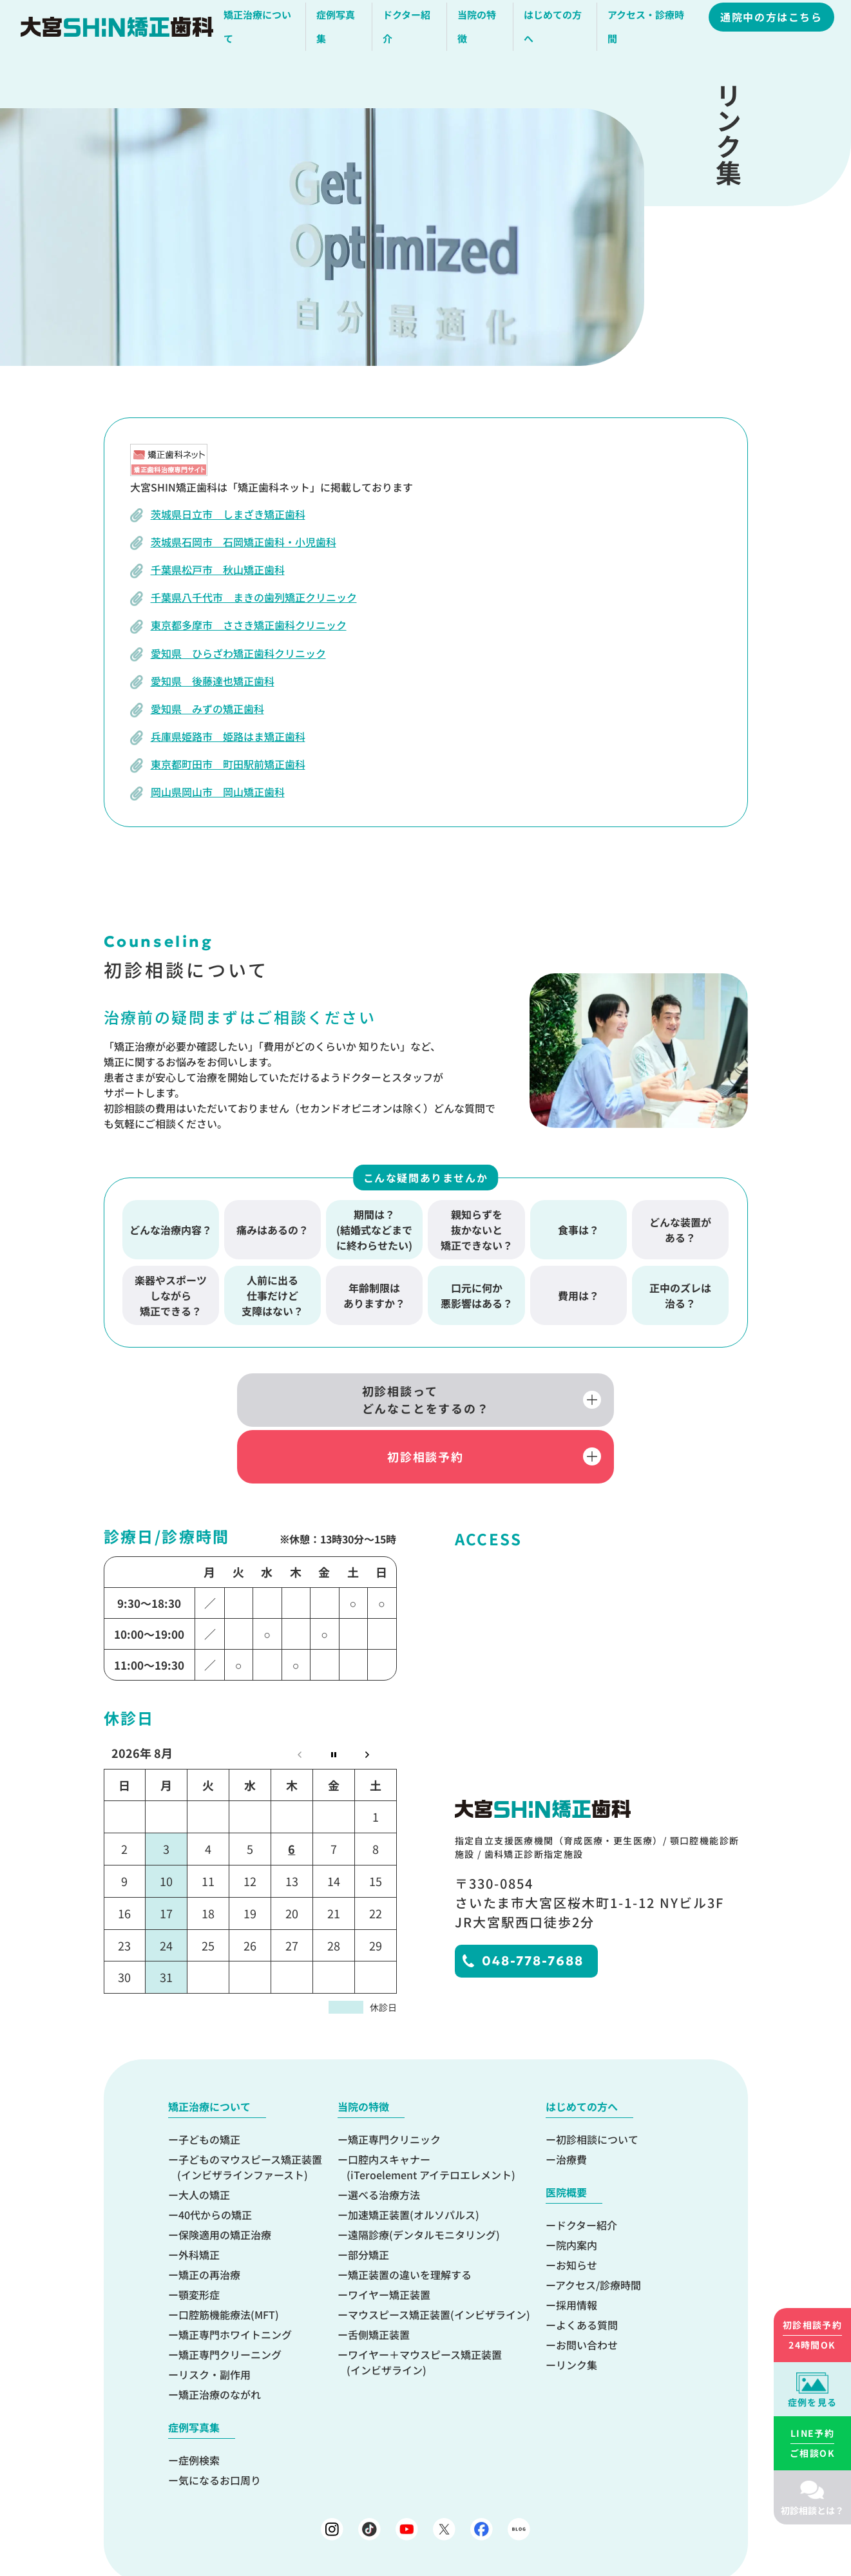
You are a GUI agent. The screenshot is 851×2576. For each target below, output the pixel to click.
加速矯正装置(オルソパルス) (413, 2162)
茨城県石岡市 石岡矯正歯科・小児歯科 (243, 541)
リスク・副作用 (214, 2322)
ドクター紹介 (586, 2172)
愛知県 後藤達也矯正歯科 (212, 681)
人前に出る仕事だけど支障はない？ (272, 1295)
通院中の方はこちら (773, 21)
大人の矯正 (204, 2142)
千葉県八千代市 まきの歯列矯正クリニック (254, 597)
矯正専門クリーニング (230, 2302)
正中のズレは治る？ (680, 1295)
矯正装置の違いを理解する (410, 2222)
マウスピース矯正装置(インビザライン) (439, 2262)
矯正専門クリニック (394, 2087)
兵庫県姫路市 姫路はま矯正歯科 (228, 736)
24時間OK (812, 2334)
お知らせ (576, 2212)
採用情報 (576, 2252)
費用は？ (578, 1295)
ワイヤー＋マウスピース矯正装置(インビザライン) (424, 2310)
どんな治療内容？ (170, 1229)
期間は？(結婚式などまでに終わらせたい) (374, 1230)
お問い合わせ (587, 2292)
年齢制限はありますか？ (374, 1295)
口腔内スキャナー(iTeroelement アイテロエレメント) (431, 2114)
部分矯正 (368, 2202)
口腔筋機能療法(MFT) (228, 2262)
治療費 (571, 2107)
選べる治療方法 (384, 2142)
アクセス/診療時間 (598, 2232)
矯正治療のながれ (219, 2342)
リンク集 (576, 2312)
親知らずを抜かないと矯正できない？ (477, 1230)
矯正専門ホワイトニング (235, 2282)
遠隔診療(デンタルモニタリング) (424, 2182)
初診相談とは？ (812, 2510)
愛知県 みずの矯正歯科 (207, 708)
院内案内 (576, 2192)
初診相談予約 (561, 1401)
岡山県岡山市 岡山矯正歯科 (218, 791)
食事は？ (578, 1229)
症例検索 (199, 2408)
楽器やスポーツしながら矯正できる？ (171, 1295)
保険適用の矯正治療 (224, 2182)
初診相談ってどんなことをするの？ (290, 1402)
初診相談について (597, 2087)
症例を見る (812, 2402)
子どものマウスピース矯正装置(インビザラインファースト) (249, 2114)
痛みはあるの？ (272, 1229)
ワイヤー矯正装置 (389, 2242)
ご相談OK (812, 2443)
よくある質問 (587, 2272)
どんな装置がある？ (680, 1229)
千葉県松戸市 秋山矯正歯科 (218, 569)
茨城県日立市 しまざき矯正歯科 (228, 514)
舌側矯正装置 (379, 2282)
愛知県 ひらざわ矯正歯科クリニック (238, 653)
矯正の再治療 (209, 2222)
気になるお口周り (219, 2428)
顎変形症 (199, 2242)
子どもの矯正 (209, 2087)
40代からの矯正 (215, 2162)
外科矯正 (199, 2202)
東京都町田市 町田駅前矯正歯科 (228, 764)
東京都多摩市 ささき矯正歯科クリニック (249, 625)
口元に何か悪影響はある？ (477, 1295)
